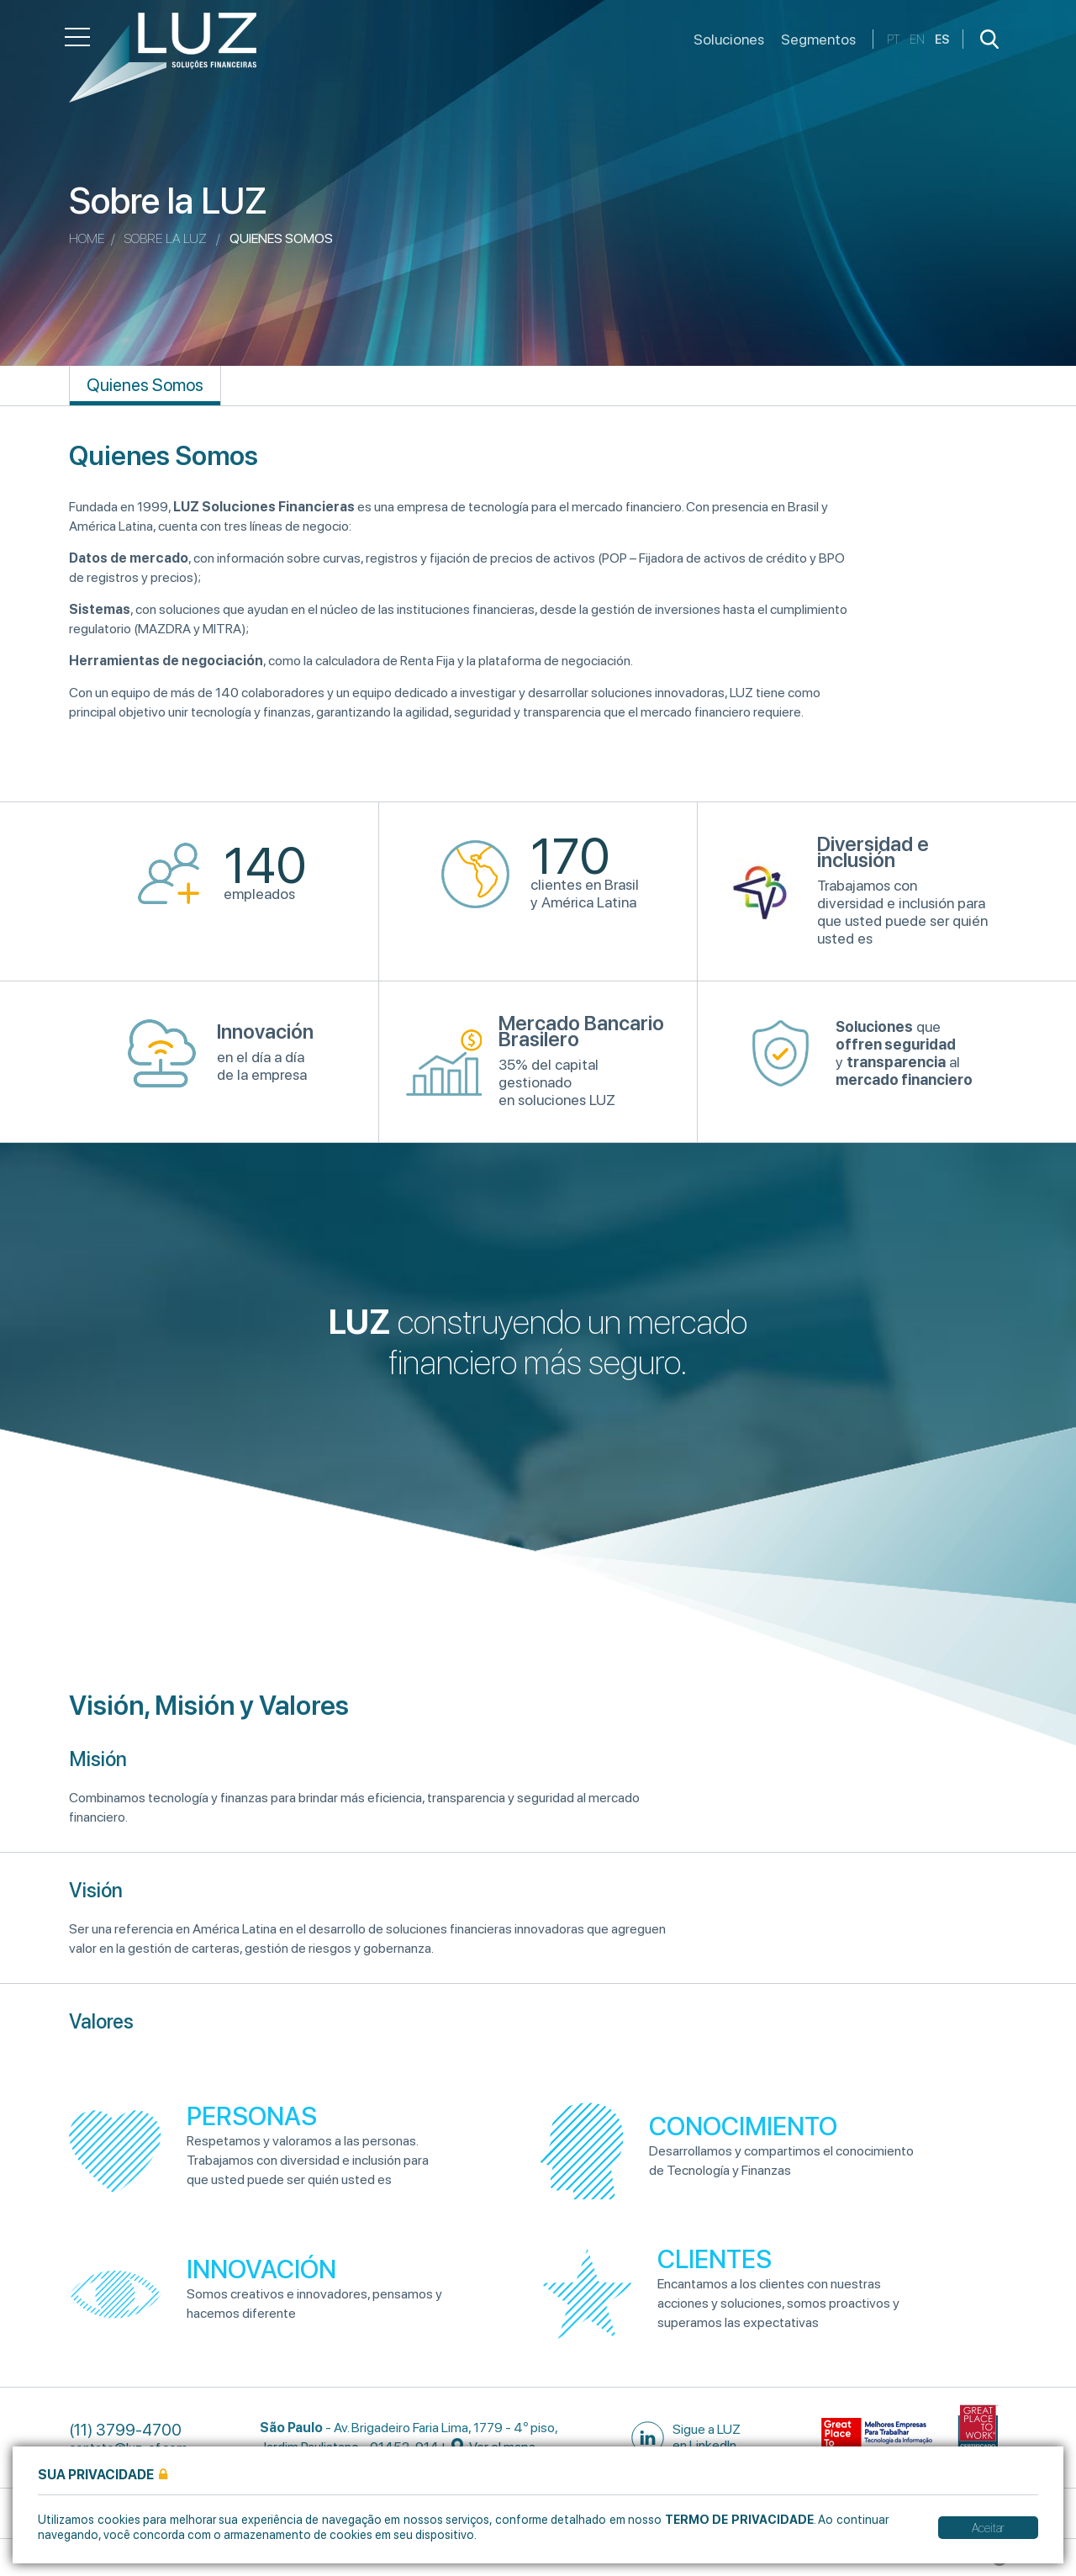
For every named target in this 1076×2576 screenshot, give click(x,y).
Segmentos (818, 39)
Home (87, 238)
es (942, 39)
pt (893, 39)
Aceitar (988, 2527)
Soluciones (729, 39)
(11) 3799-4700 (125, 2430)
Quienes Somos (145, 384)
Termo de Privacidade (739, 2519)
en (917, 39)
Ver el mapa (493, 2446)
